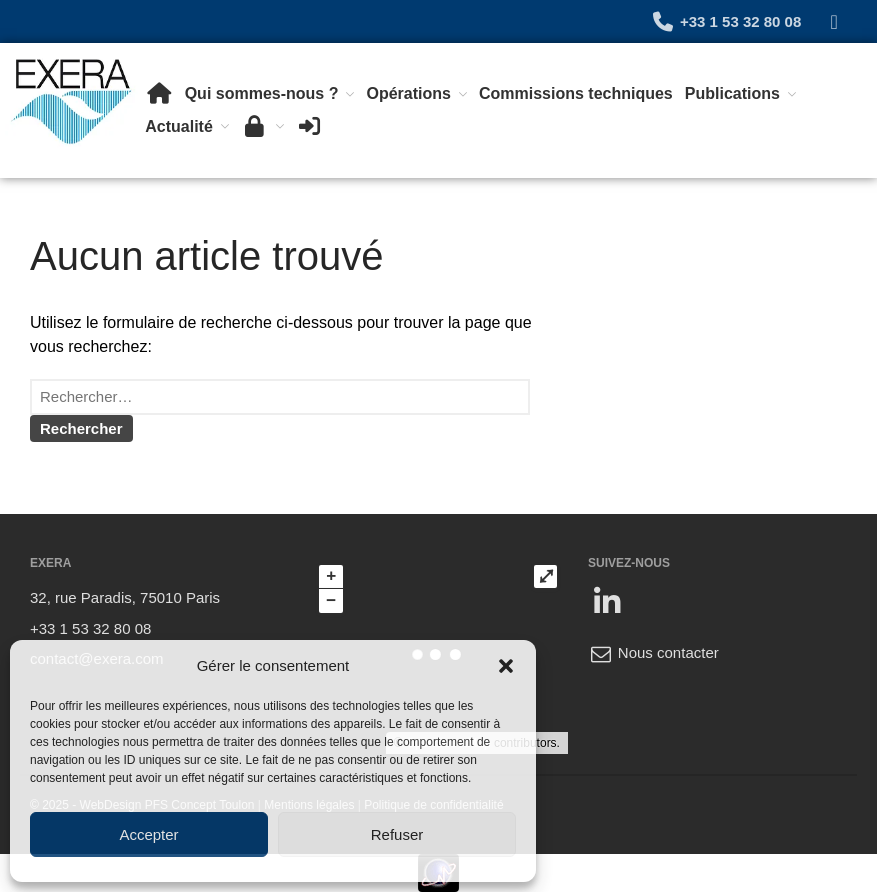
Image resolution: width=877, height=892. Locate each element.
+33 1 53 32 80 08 (725, 21)
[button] (506, 666)
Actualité (179, 126)
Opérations (408, 93)
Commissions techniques (576, 93)
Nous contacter (653, 652)
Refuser (397, 834)
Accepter (148, 834)
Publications (732, 93)
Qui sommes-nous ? (262, 93)
